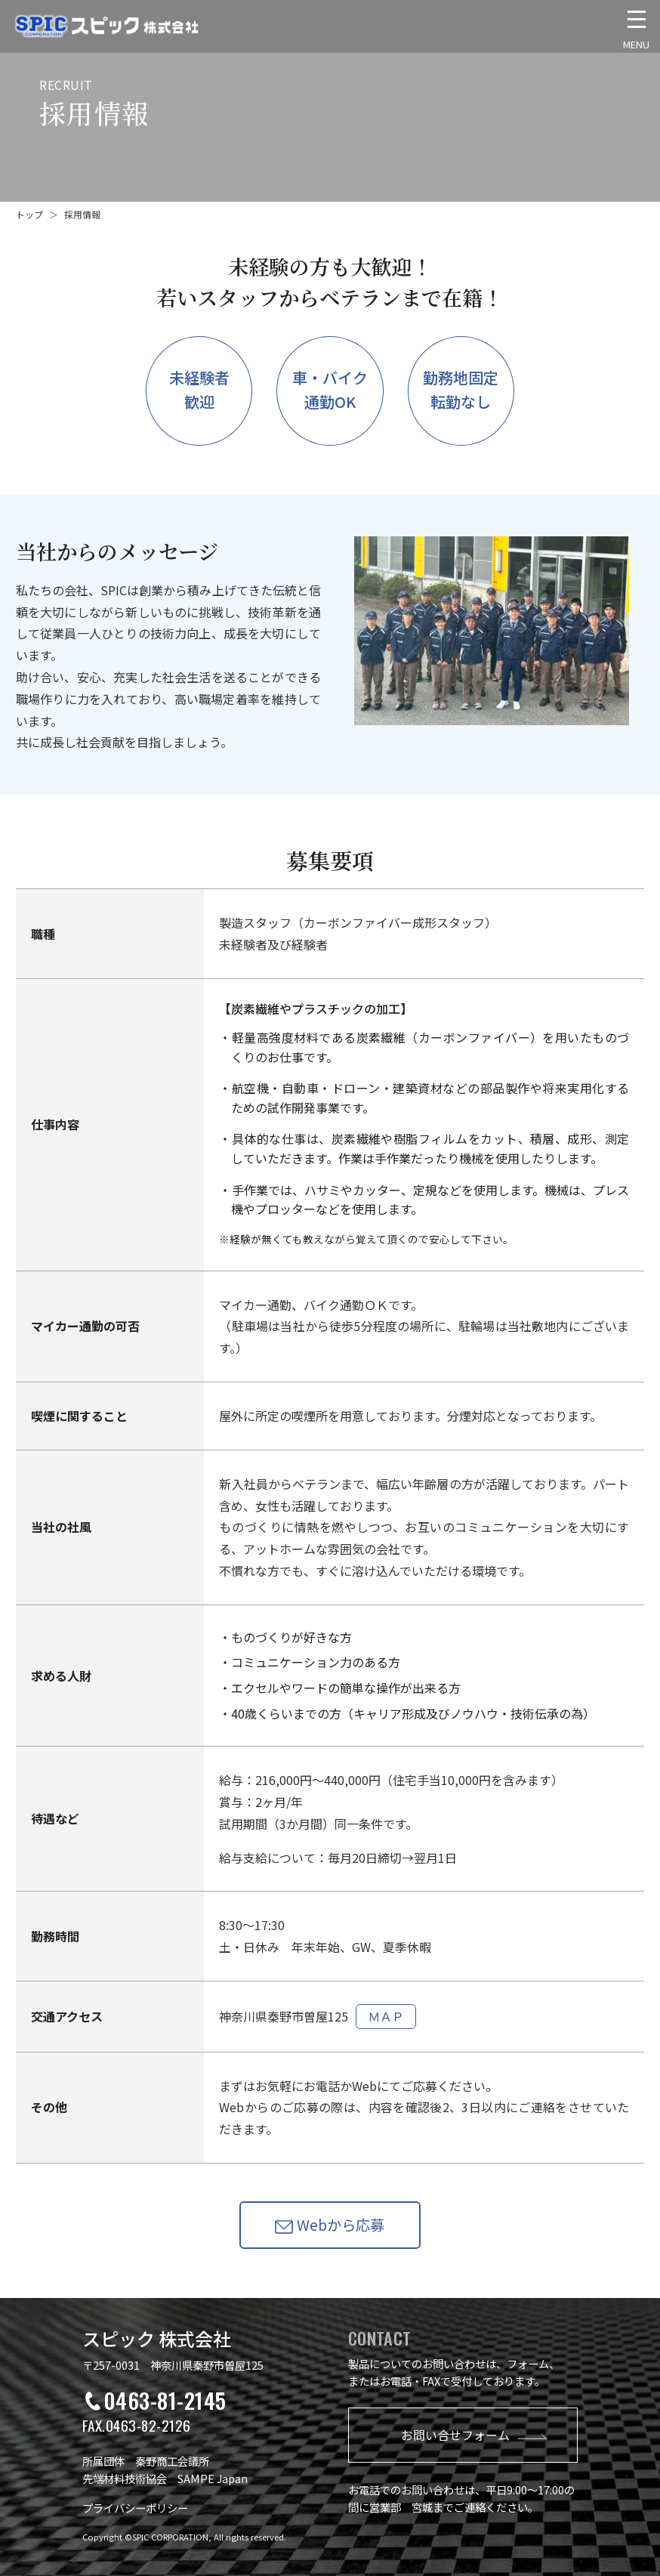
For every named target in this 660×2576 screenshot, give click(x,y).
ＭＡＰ (386, 2016)
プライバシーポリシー (135, 2508)
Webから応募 (329, 2224)
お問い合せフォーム (474, 2435)
